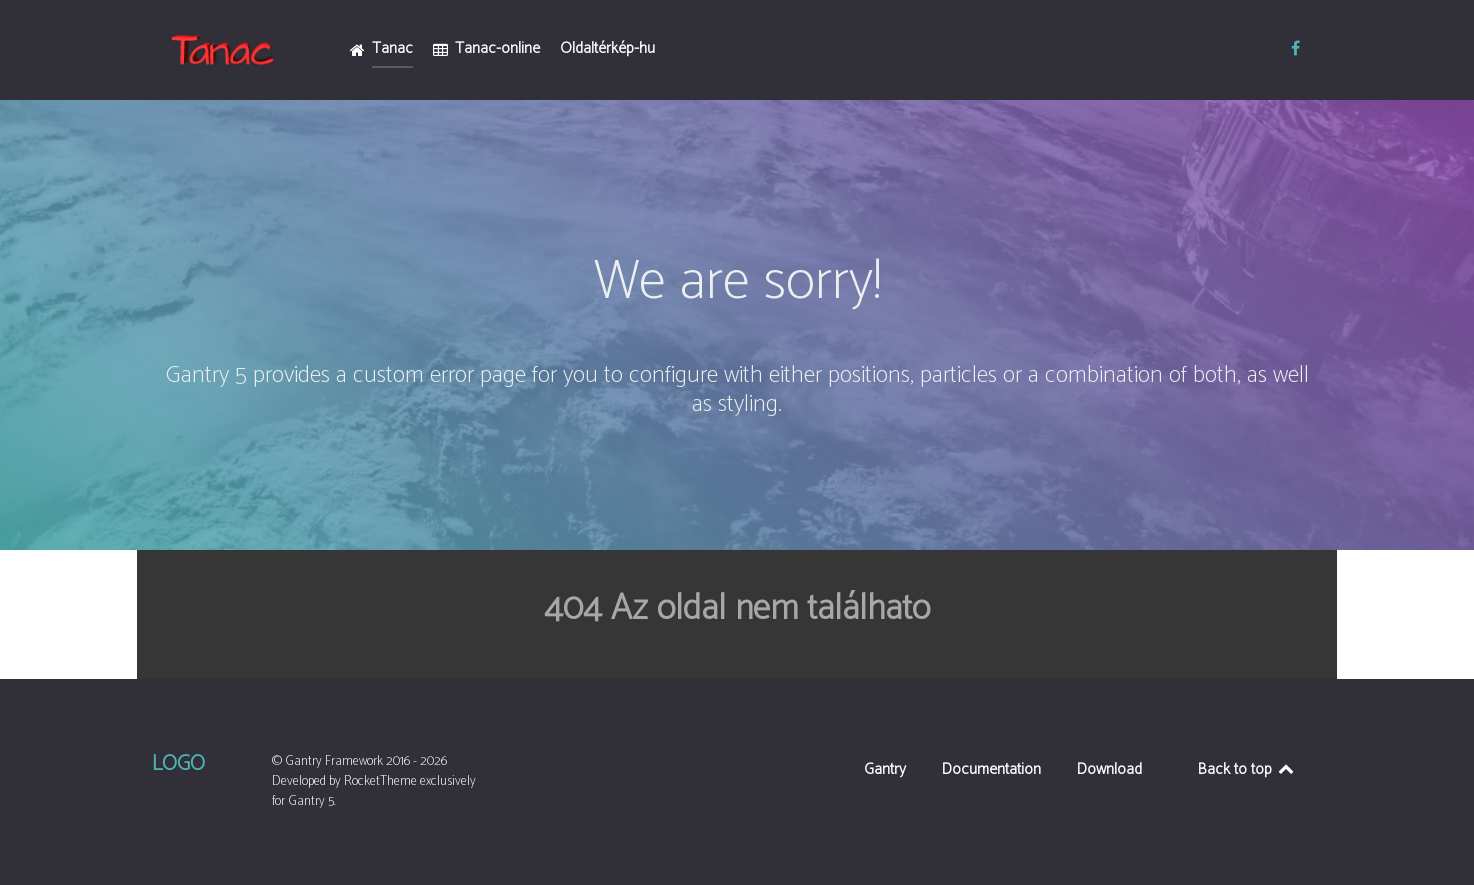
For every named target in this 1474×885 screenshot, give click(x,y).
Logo (178, 764)
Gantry (885, 771)
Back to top (1247, 769)
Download (1109, 771)
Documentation (991, 771)
